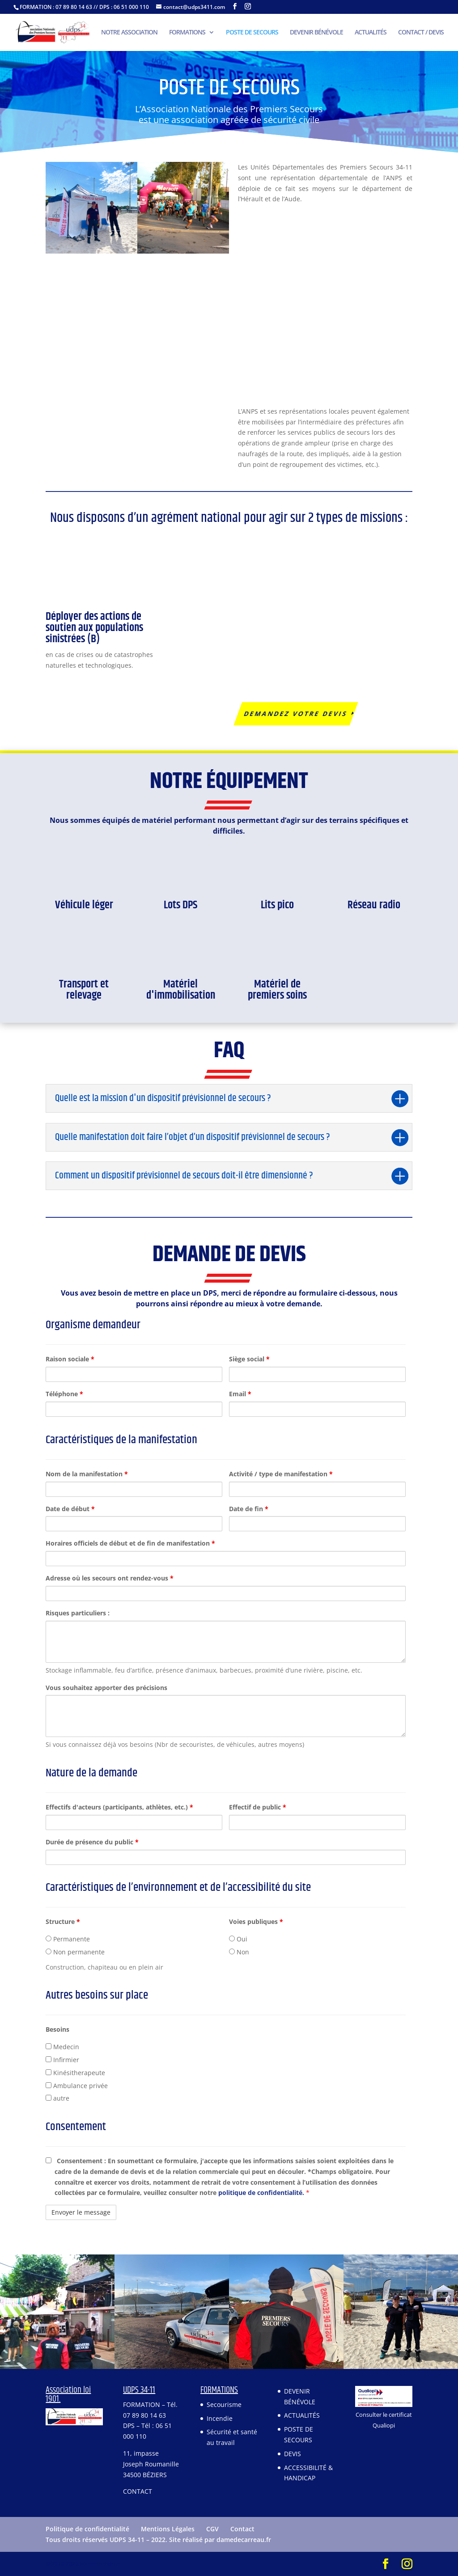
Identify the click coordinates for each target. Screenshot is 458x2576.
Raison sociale (70, 1359)
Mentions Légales (168, 2529)
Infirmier (62, 2059)
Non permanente (75, 1952)
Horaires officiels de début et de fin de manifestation (130, 1543)
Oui (238, 1939)
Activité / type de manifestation (281, 1474)
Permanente (68, 1939)
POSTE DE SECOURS (252, 32)
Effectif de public (257, 1807)
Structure (63, 1921)
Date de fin (248, 1508)
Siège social (249, 1359)
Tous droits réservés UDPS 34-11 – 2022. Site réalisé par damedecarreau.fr (158, 2539)
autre (57, 2098)
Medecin (62, 2046)
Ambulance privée (77, 2085)
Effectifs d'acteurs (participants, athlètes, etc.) (119, 1807)
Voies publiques (256, 1921)
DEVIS (292, 2453)
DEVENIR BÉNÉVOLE (316, 32)
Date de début (70, 1508)
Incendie (220, 2418)
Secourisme (224, 2404)
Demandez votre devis (295, 713)
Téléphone (64, 1394)
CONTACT (137, 2491)
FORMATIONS (187, 32)
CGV (212, 2529)
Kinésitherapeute (75, 2072)
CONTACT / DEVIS (421, 32)
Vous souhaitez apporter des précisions (106, 1687)
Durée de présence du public (92, 1842)
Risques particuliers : (78, 1613)
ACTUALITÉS (370, 32)
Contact (242, 2529)
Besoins (57, 2029)
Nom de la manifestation (87, 1474)
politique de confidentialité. (262, 2192)
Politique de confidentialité (87, 2529)
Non (239, 1952)
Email (240, 1394)
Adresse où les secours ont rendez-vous (110, 1578)
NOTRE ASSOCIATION (129, 32)
